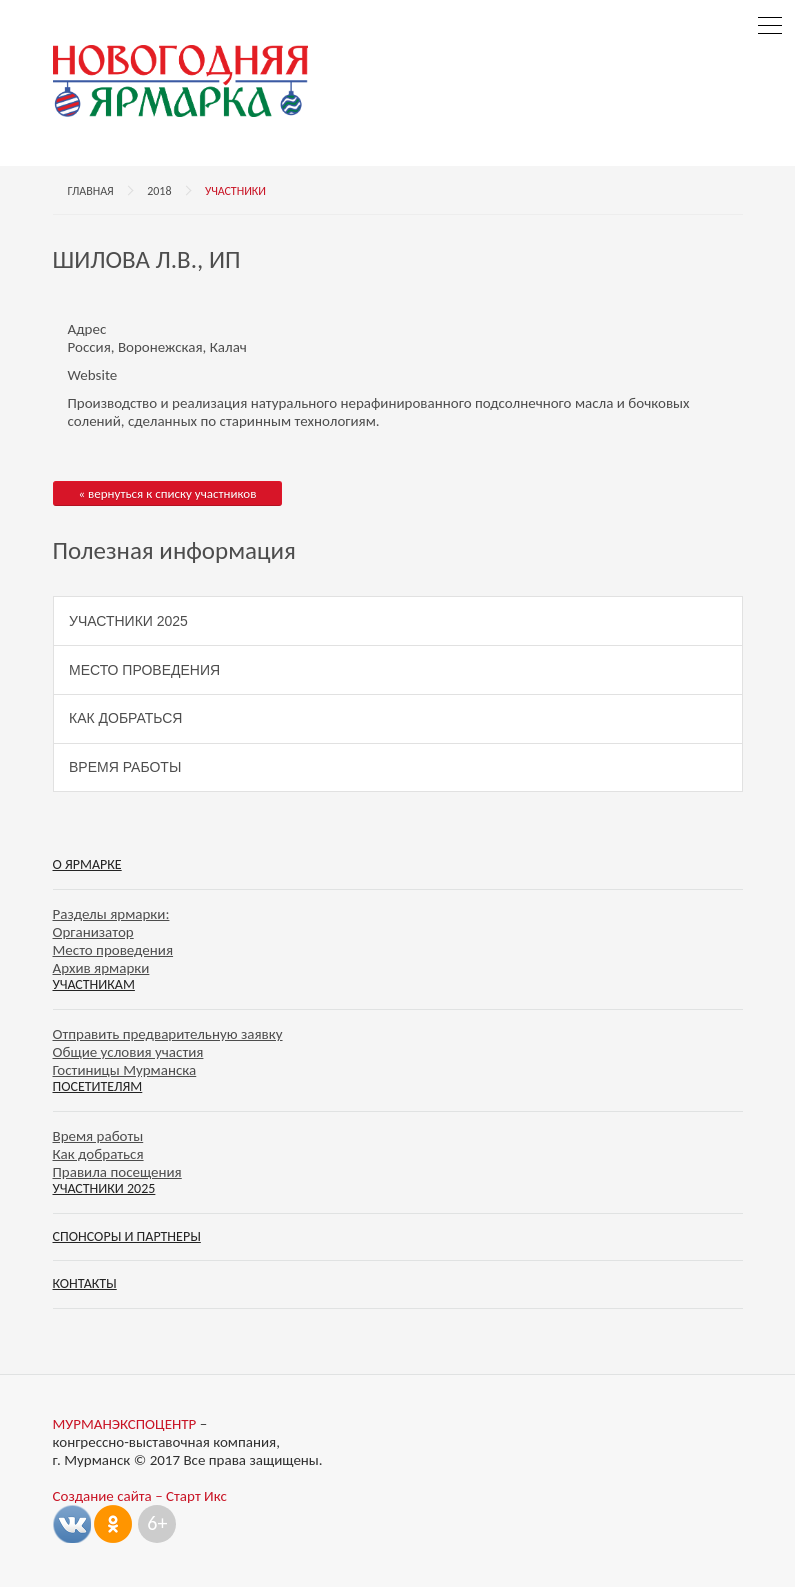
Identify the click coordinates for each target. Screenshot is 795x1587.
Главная (91, 191)
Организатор (93, 932)
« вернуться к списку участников (168, 493)
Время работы (125, 767)
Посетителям (98, 1086)
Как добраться (125, 718)
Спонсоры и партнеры (127, 1236)
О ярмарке (87, 864)
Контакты (85, 1283)
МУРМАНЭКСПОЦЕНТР (125, 1424)
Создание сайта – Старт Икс (140, 1496)
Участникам (94, 984)
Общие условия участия (128, 1052)
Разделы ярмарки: (111, 914)
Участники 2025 (128, 621)
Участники (235, 191)
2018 (159, 191)
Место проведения (144, 670)
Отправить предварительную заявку (168, 1034)
